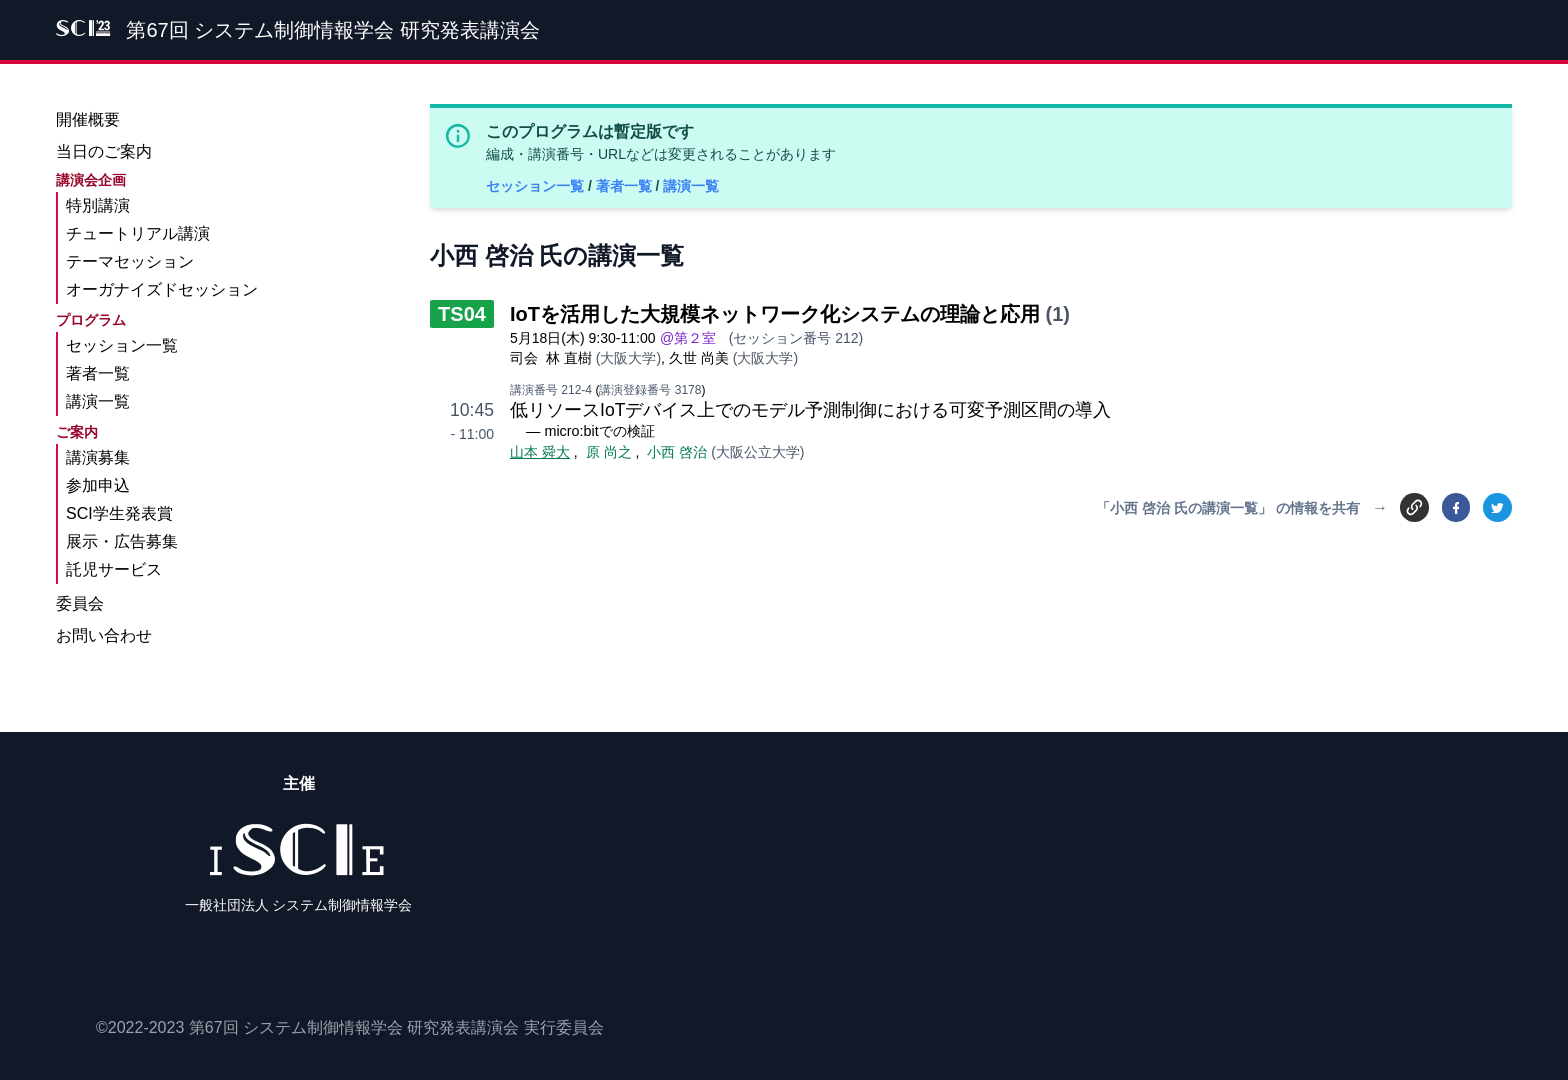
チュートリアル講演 (138, 233)
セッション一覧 (537, 186)
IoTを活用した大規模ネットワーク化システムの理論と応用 (775, 314)
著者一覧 (626, 186)
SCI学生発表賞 (119, 513)
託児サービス (114, 569)
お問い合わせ (104, 635)
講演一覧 (691, 186)
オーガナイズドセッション (162, 289)
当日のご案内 (104, 151)
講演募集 (98, 457)
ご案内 (77, 432)
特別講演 (98, 205)
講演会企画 (91, 180)
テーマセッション (130, 261)
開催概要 (88, 119)
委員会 (80, 603)
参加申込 (98, 485)
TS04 (462, 314)
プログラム (91, 320)
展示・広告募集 (122, 541)
